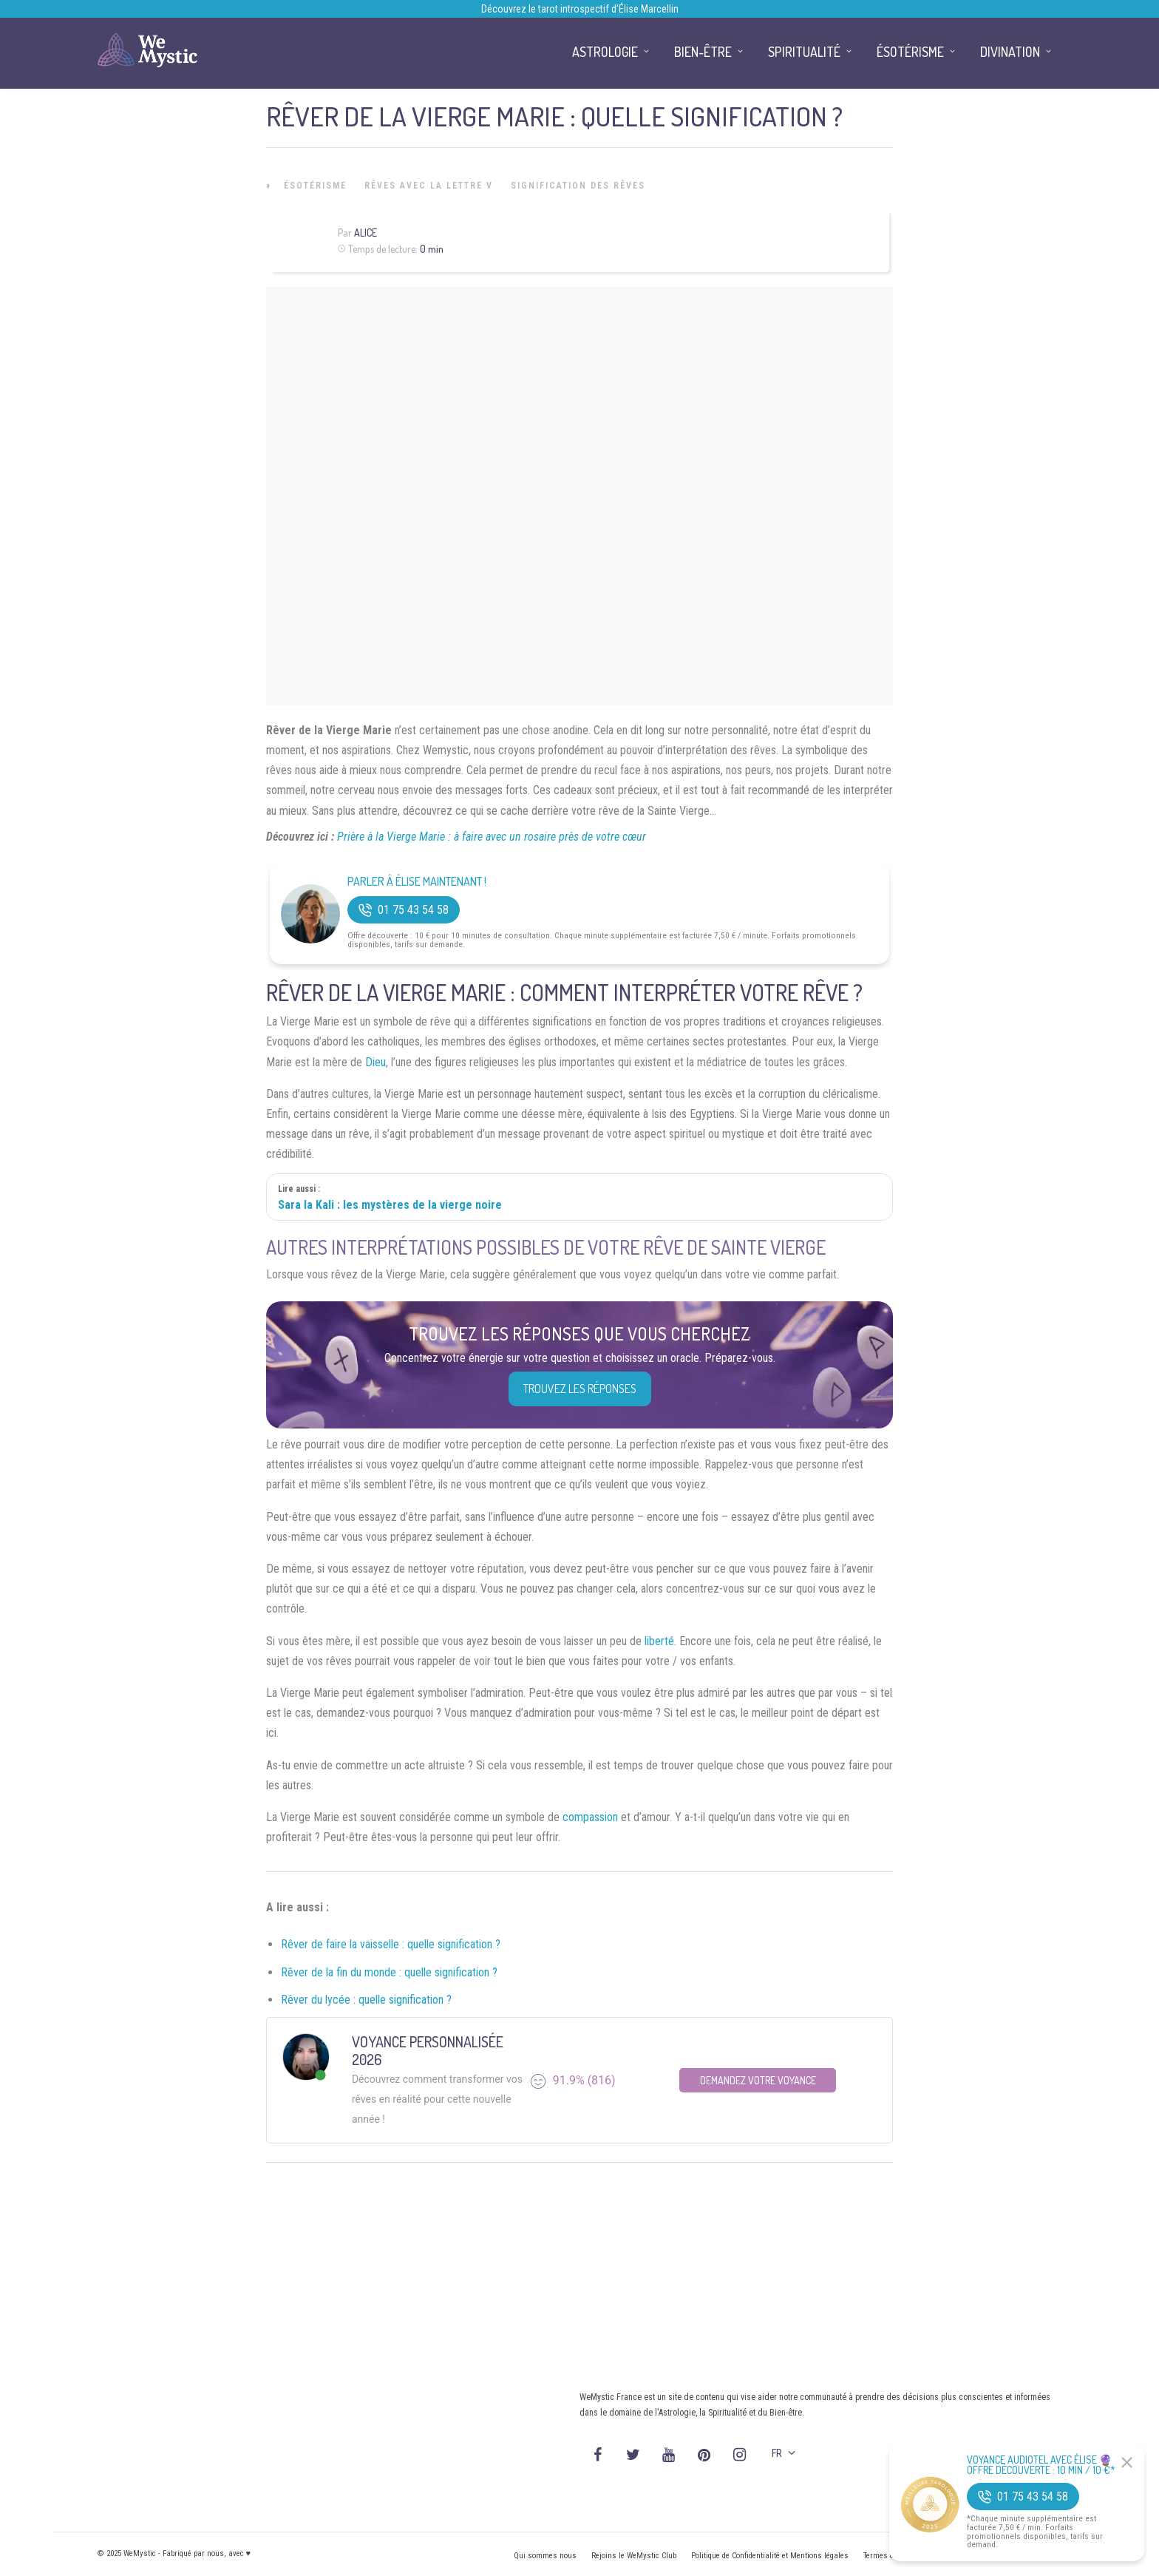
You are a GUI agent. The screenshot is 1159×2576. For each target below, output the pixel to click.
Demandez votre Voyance (758, 2080)
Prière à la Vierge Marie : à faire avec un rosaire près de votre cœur (491, 837)
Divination (1010, 52)
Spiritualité (804, 52)
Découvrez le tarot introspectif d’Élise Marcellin (580, 9)
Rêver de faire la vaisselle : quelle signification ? (390, 1944)
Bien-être (703, 52)
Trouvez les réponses (579, 1388)
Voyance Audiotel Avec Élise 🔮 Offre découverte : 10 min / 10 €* (1041, 2465)
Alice (365, 232)
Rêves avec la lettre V (428, 185)
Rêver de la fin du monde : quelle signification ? (389, 1972)
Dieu (375, 1062)
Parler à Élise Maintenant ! (416, 882)
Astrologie (605, 52)
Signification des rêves (578, 185)
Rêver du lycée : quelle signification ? (366, 2000)
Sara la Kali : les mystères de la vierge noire (390, 1205)
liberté (659, 1641)
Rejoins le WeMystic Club (633, 2555)
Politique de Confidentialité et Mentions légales (770, 2555)
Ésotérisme (315, 185)
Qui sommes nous (545, 2555)
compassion (590, 1817)
